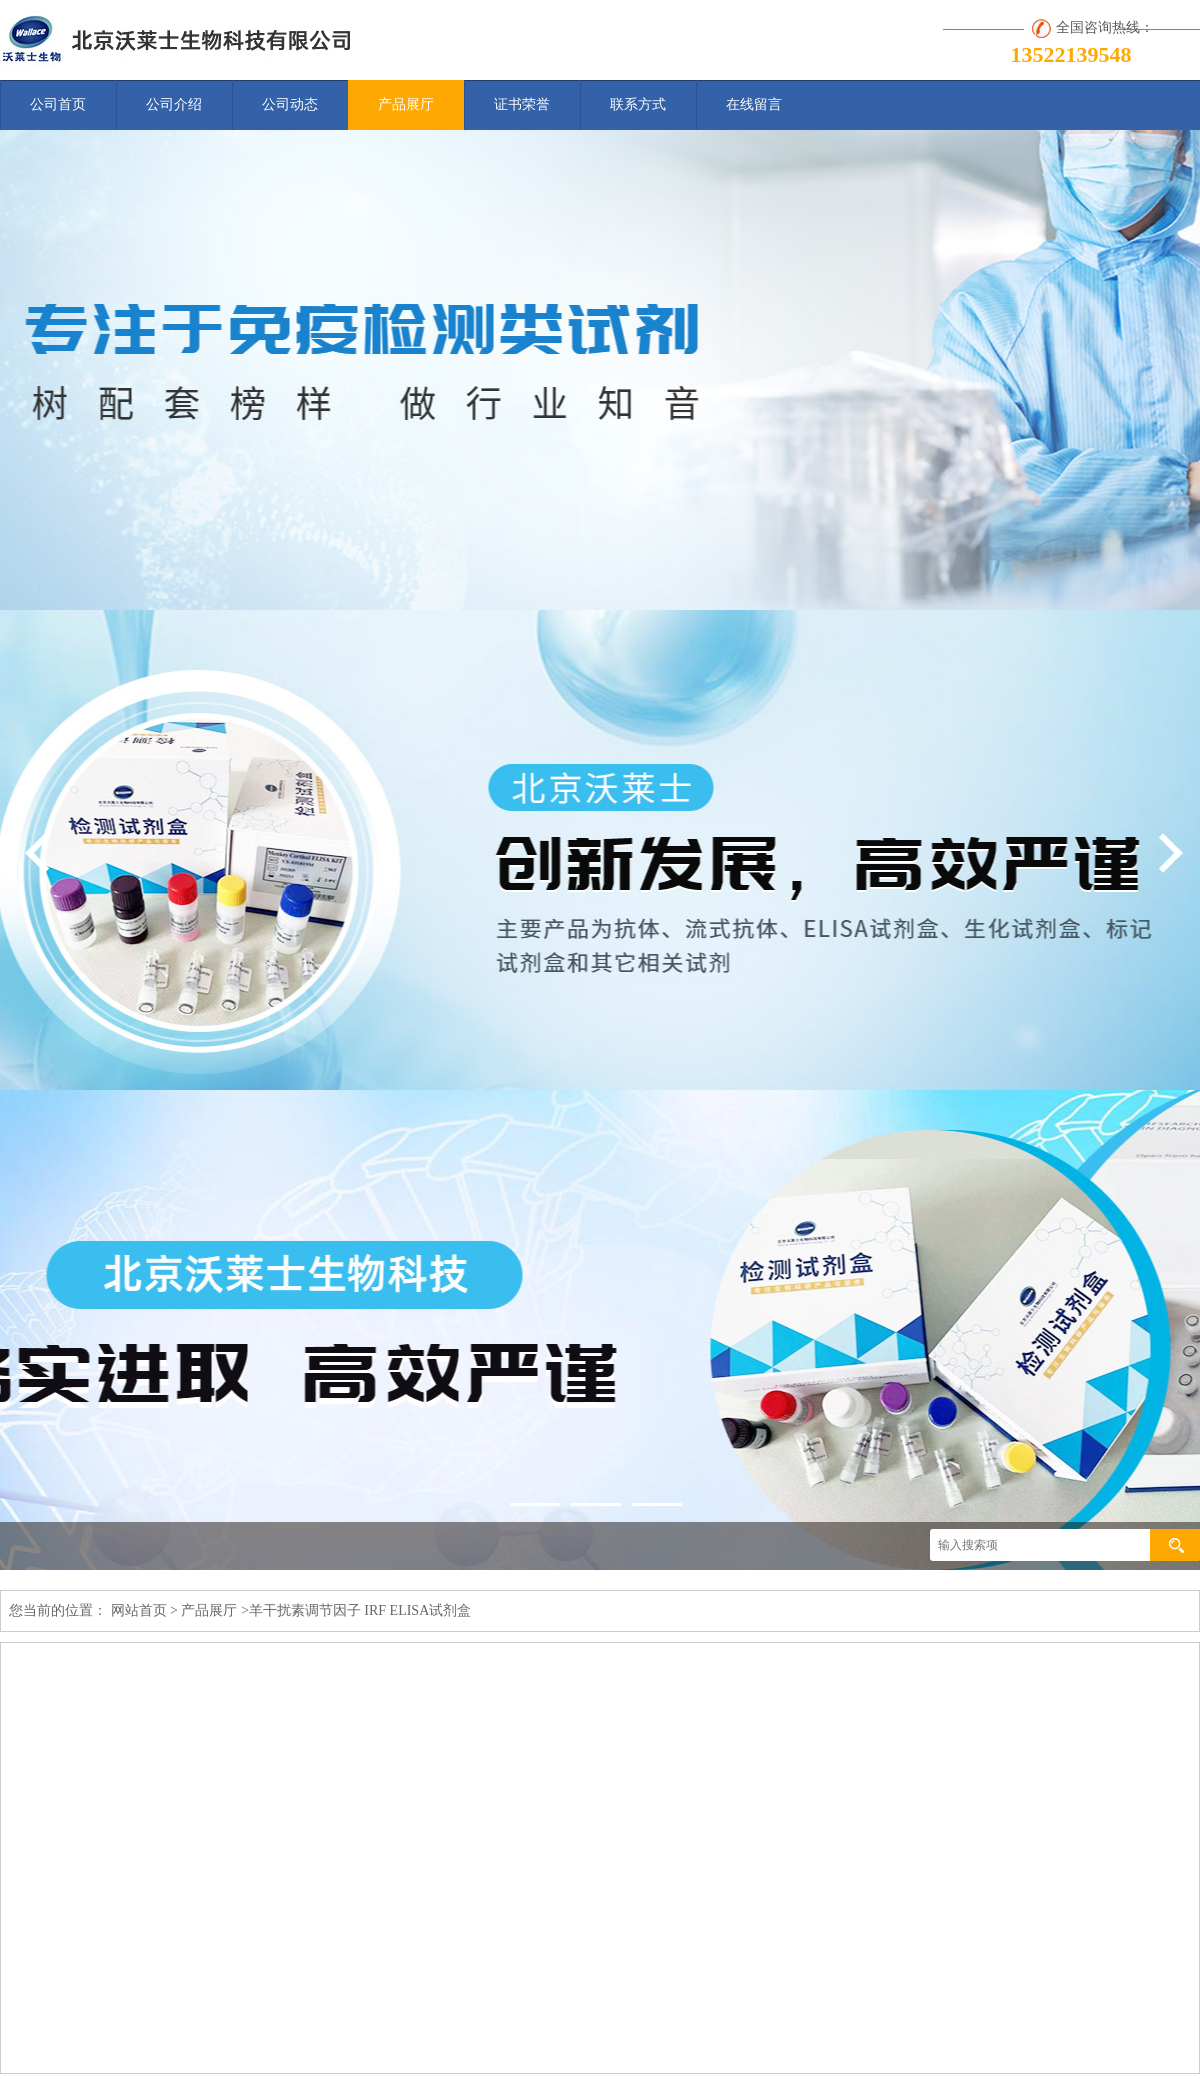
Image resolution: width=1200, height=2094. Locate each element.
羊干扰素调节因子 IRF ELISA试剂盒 (360, 1610)
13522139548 (1071, 54)
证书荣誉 (522, 104)
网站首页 (139, 1610)
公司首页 (58, 104)
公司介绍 (174, 104)
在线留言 (754, 104)
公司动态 (290, 104)
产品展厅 (406, 104)
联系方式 (638, 104)
